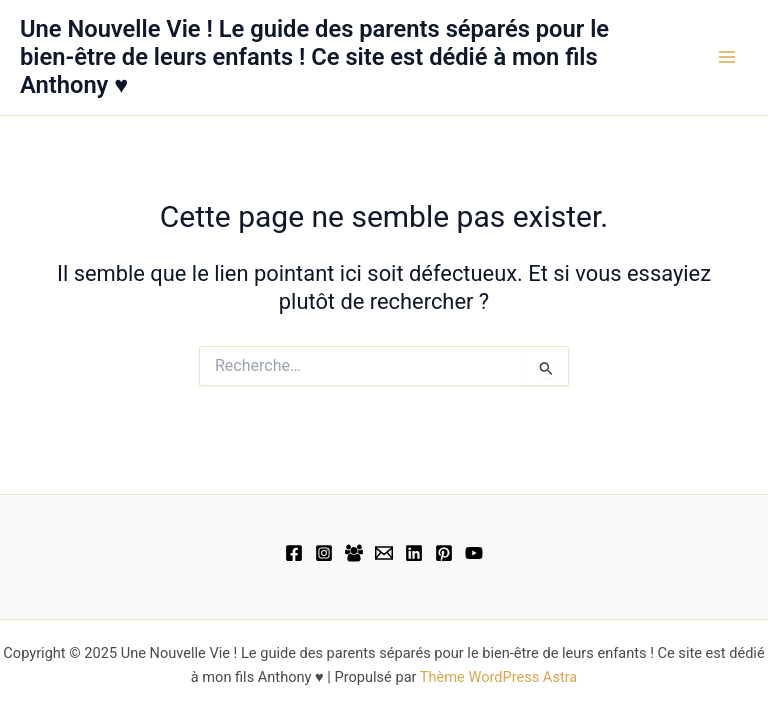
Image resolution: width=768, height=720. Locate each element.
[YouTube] (474, 553)
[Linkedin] (414, 553)
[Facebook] (294, 553)
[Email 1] (384, 553)
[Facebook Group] (354, 553)
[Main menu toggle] (727, 57)
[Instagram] (324, 553)
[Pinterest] (444, 553)
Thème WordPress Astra (498, 677)
